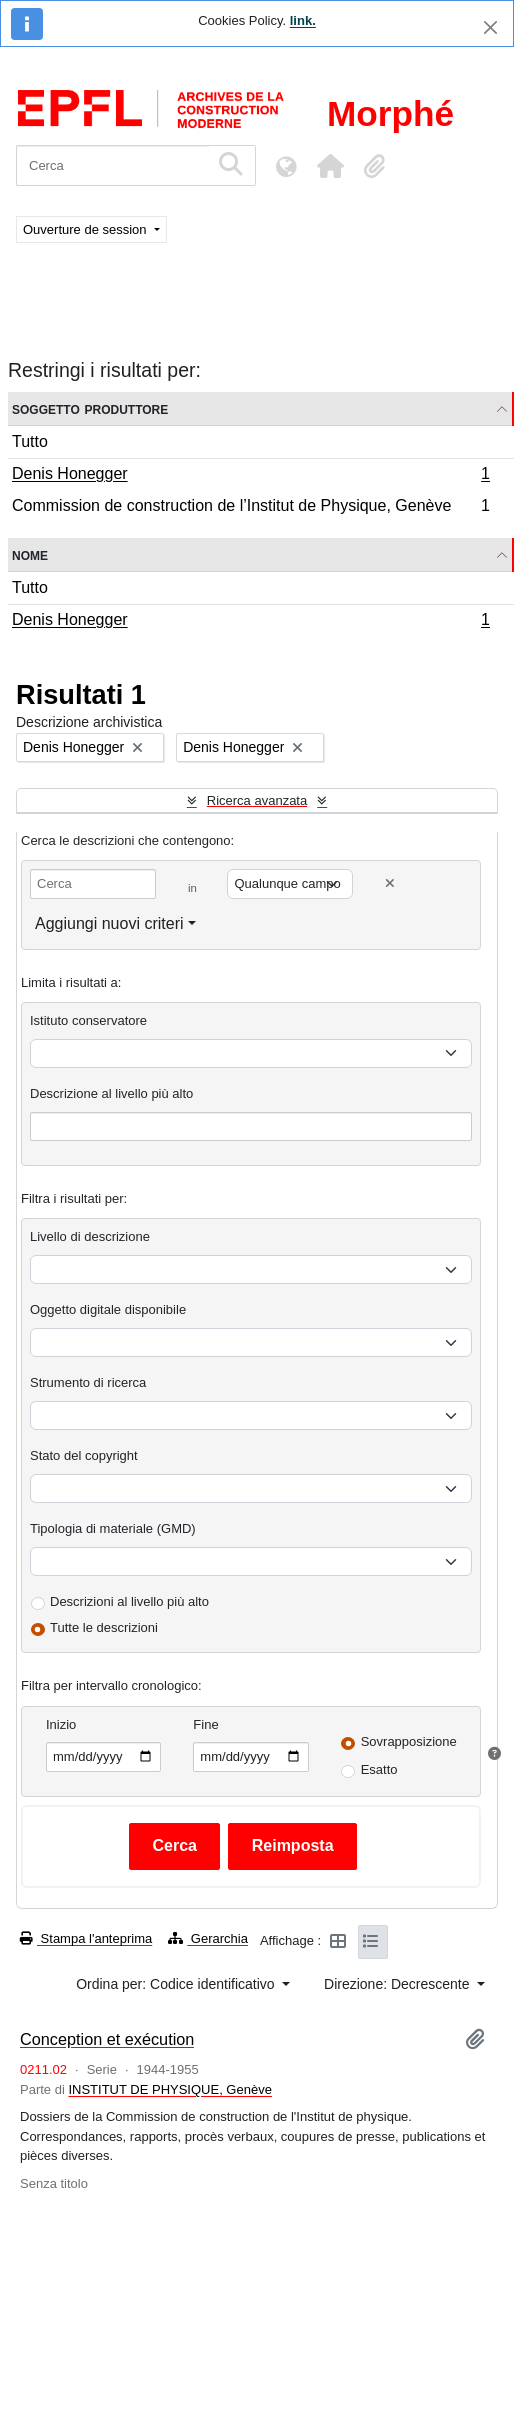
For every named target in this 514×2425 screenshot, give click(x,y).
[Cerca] (112, 165)
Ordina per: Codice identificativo (177, 1984)
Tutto (30, 441)
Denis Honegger (250, 476)
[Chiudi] (490, 27)
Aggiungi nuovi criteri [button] (109, 923)
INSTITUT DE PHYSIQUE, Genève (169, 2089)
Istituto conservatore (88, 1020)
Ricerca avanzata (257, 800)
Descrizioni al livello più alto (129, 1601)
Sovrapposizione (409, 1741)
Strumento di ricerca (88, 1382)
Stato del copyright (84, 1455)
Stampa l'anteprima (86, 1938)
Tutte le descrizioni (104, 1627)
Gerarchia (208, 1938)
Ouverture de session (86, 229)
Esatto (379, 1769)
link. (303, 20)
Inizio (61, 1724)
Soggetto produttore (90, 408)
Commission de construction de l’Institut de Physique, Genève (250, 508)
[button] (330, 166)
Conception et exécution (107, 2039)
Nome (30, 554)
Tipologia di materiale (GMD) (113, 1528)
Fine (205, 1724)
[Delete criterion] (390, 883)
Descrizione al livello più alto (111, 1093)
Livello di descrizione (90, 1236)
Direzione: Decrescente (398, 1984)
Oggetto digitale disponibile (108, 1309)
